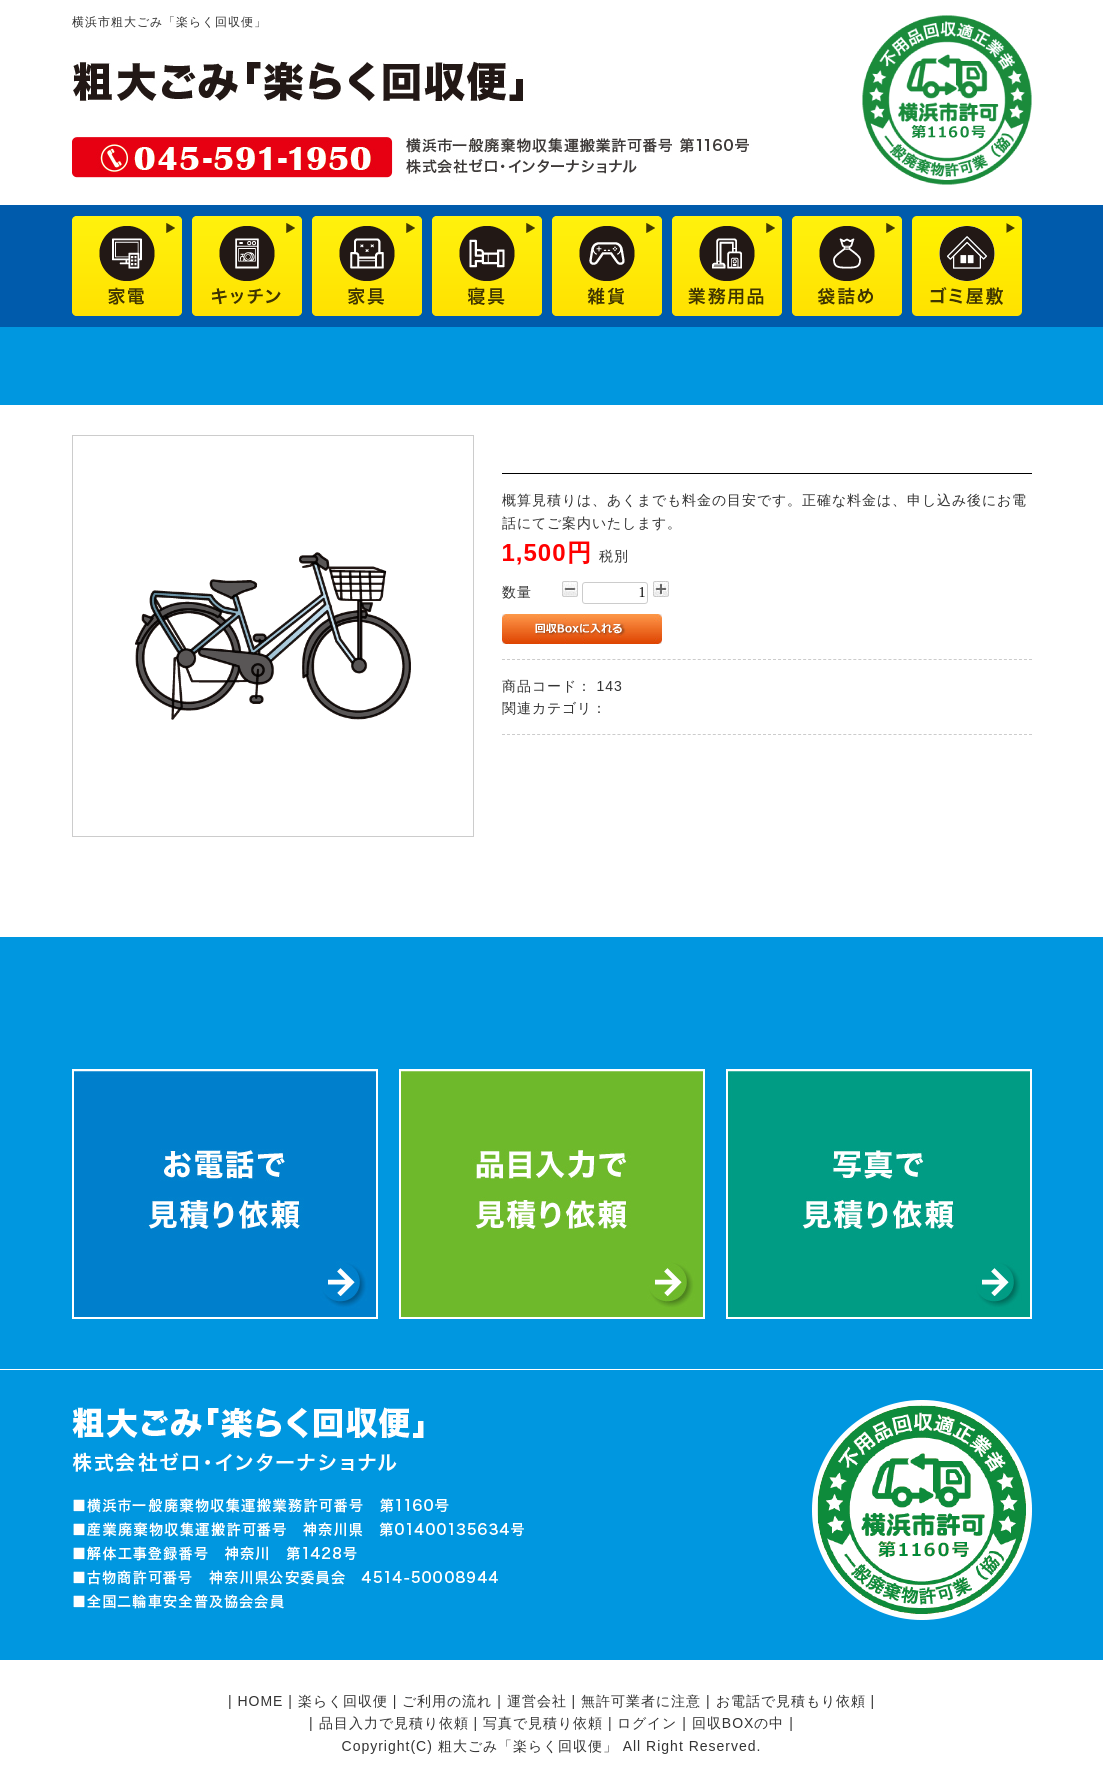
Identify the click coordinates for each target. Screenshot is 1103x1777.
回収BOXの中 (738, 1723)
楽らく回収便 (343, 1701)
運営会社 (537, 1701)
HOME (260, 1701)
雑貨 (626, 708)
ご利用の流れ (447, 1701)
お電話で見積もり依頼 (791, 1701)
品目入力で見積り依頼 (394, 1723)
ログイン (647, 1723)
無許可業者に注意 (641, 1701)
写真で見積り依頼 (543, 1723)
